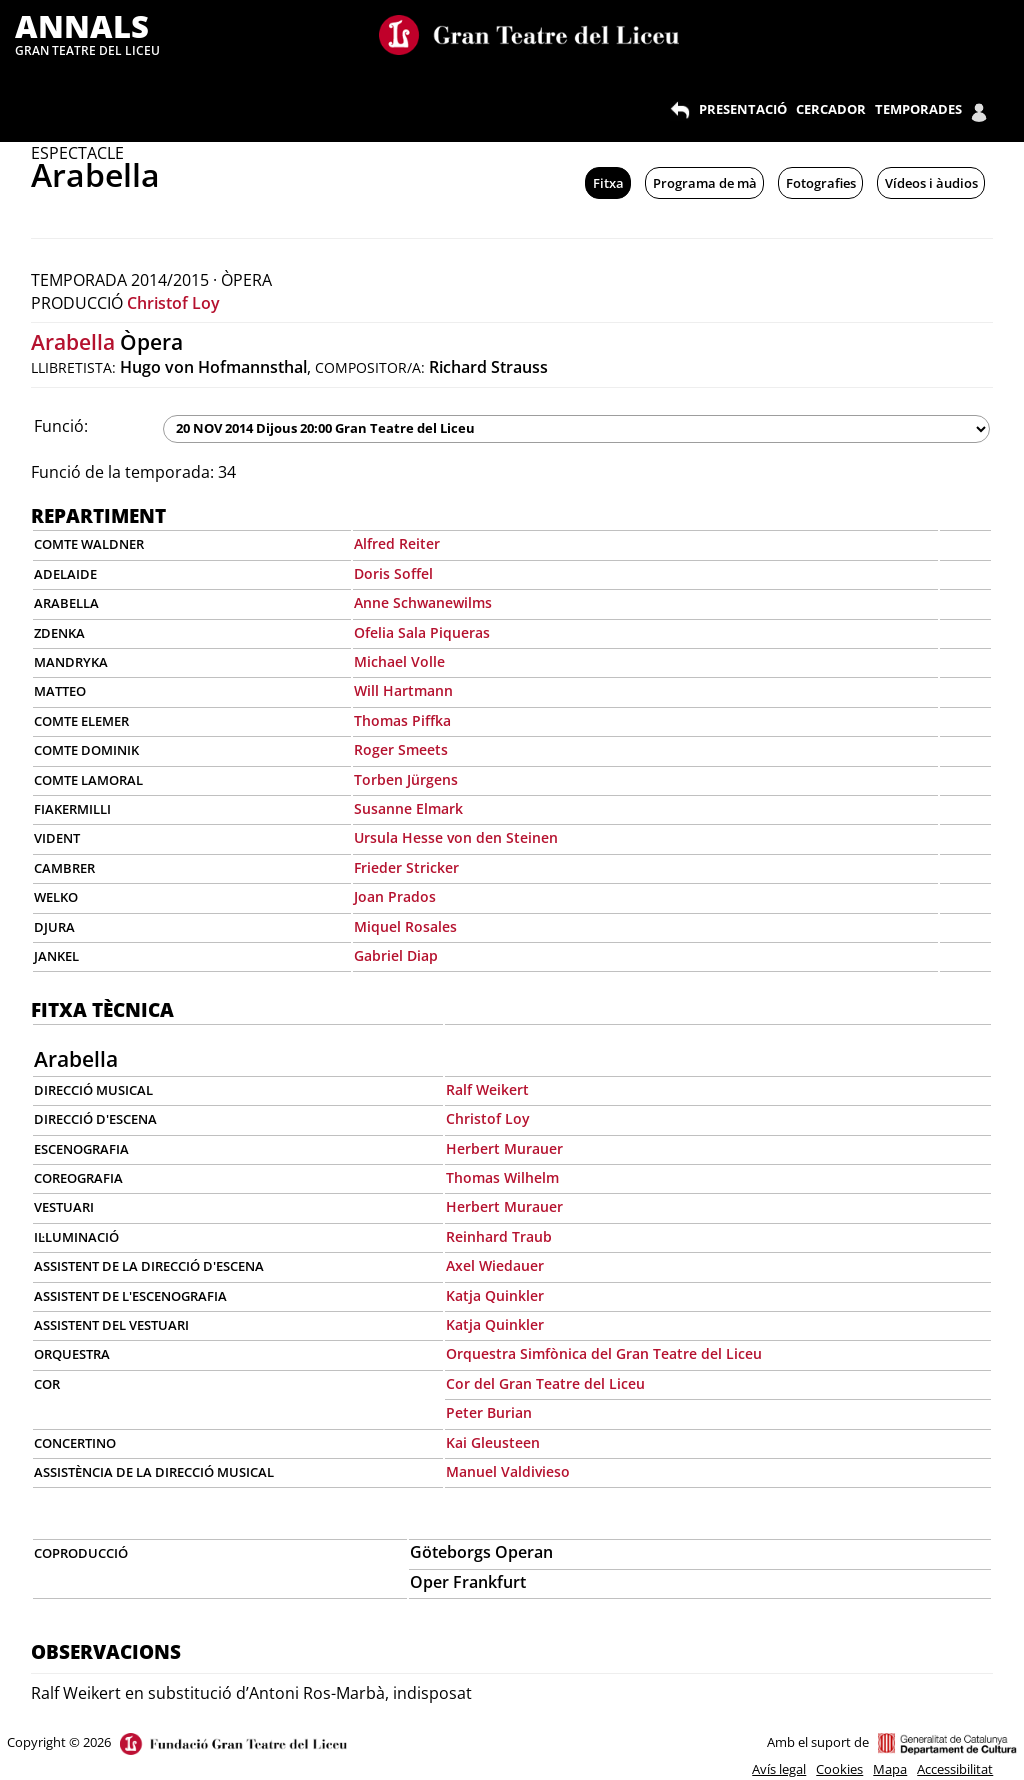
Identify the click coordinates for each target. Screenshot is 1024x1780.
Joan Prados (395, 896)
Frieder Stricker (406, 867)
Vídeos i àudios (931, 183)
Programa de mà (705, 183)
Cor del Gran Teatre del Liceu (545, 1383)
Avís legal (779, 1769)
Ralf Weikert (487, 1089)
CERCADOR (831, 109)
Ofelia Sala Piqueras (422, 632)
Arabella (73, 342)
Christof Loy (173, 303)
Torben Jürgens (406, 779)
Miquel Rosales (405, 926)
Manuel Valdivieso (508, 1471)
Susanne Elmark (408, 808)
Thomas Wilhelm (502, 1177)
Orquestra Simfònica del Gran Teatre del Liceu (604, 1353)
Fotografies (821, 183)
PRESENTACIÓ (743, 109)
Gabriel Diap (396, 955)
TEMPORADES (918, 109)
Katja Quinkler (495, 1295)
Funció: (61, 426)
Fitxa (608, 183)
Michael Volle (399, 661)
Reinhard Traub (499, 1236)
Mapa (890, 1769)
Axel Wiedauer (495, 1265)
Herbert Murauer (504, 1148)
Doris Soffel (393, 573)
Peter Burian (489, 1412)
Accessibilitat (955, 1769)
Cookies (839, 1769)
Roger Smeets (401, 749)
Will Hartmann (403, 690)
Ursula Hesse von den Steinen (456, 837)
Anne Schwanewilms (423, 602)
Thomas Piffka (402, 720)
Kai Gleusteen (493, 1442)
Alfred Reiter (397, 543)
